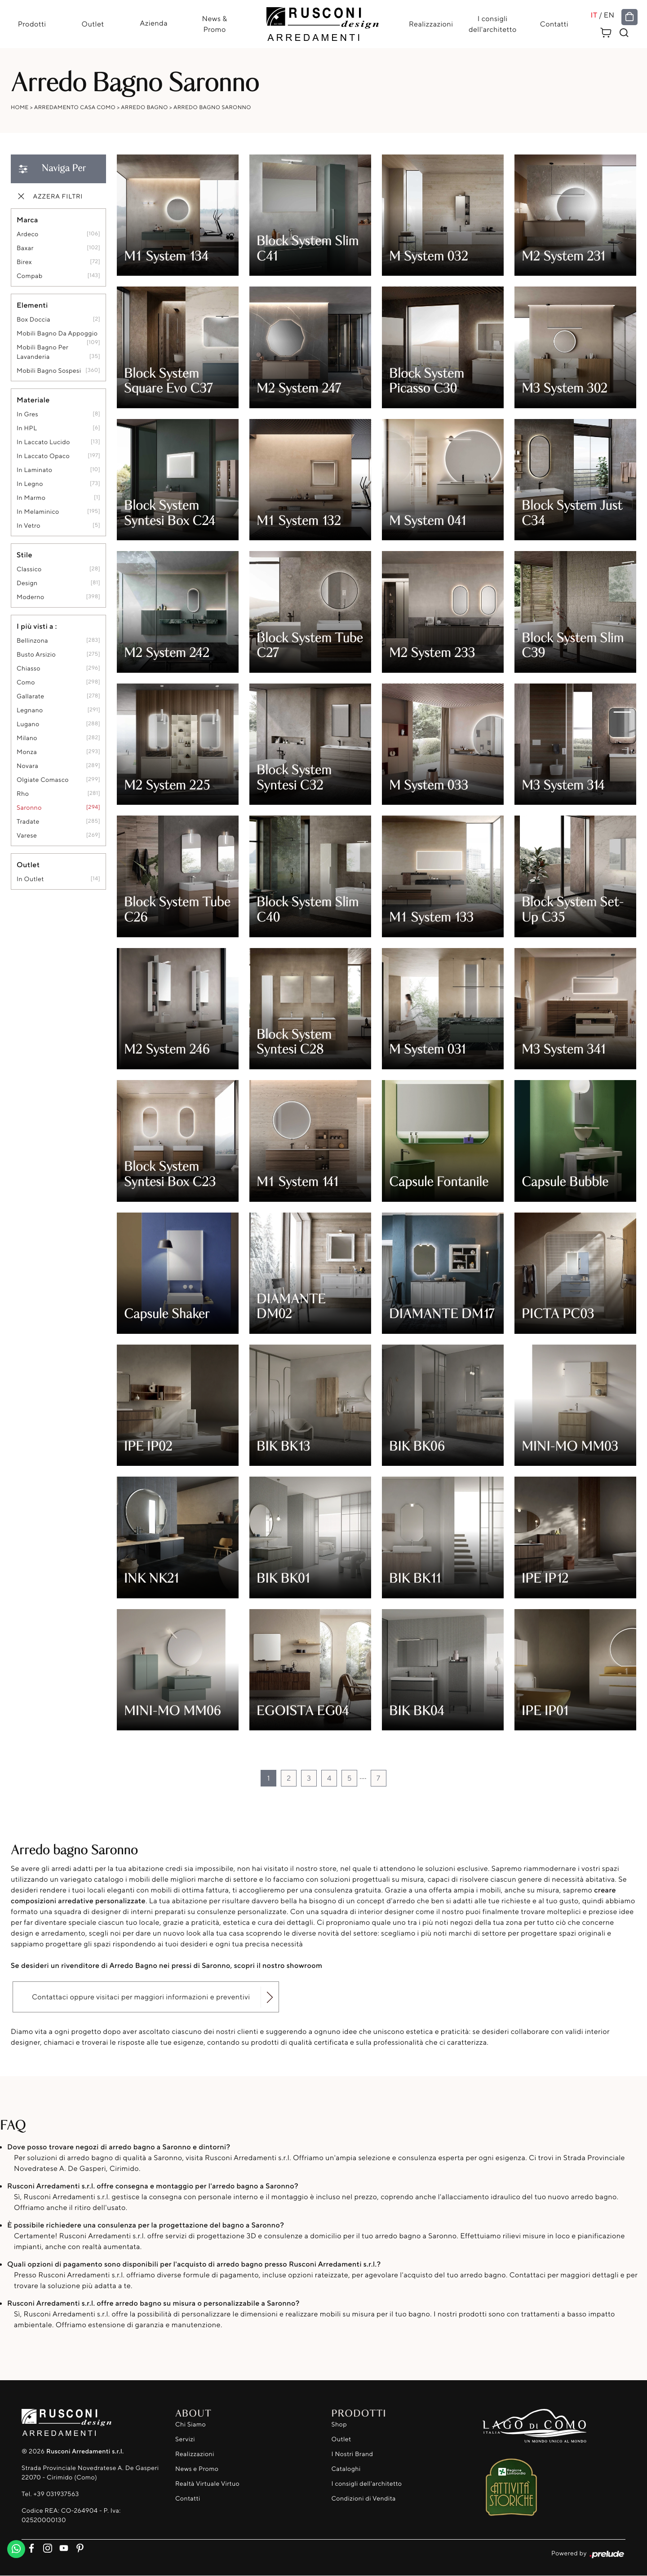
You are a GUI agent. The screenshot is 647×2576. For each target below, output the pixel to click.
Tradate (28, 822)
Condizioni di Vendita (364, 2498)
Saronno (29, 808)
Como (26, 683)
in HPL (27, 428)
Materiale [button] (33, 400)
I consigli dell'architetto (493, 24)
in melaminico (38, 512)
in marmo (31, 498)
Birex (24, 262)
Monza (27, 752)
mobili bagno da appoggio (57, 334)
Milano (27, 738)
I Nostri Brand (352, 2454)
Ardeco (28, 234)
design (27, 583)
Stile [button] (24, 555)
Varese (27, 836)
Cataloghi (346, 2469)
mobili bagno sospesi (49, 371)
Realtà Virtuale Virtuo (207, 2484)
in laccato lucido (43, 442)
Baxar (25, 248)
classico (29, 569)
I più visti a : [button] (37, 626)
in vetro (28, 526)
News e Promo (196, 2469)
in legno (30, 484)
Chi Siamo (190, 2424)
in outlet (30, 879)
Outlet (92, 24)
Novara (27, 766)
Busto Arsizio (36, 655)
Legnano (30, 711)
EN (610, 15)
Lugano (28, 724)
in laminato (34, 470)
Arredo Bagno (144, 107)
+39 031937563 (56, 2494)
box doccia (33, 320)
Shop (339, 2424)
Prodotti (31, 24)
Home (20, 107)
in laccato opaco (43, 456)
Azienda (153, 22)
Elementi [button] (32, 305)
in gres (27, 415)
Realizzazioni (431, 24)
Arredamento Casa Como (74, 107)
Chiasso (28, 669)
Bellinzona (32, 641)
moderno (30, 597)
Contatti (555, 24)
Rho (23, 794)
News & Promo (214, 24)
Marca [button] (27, 220)
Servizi (185, 2439)
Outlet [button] (28, 864)
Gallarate (30, 697)
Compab (30, 276)
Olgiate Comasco (43, 780)
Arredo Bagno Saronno (212, 107)
